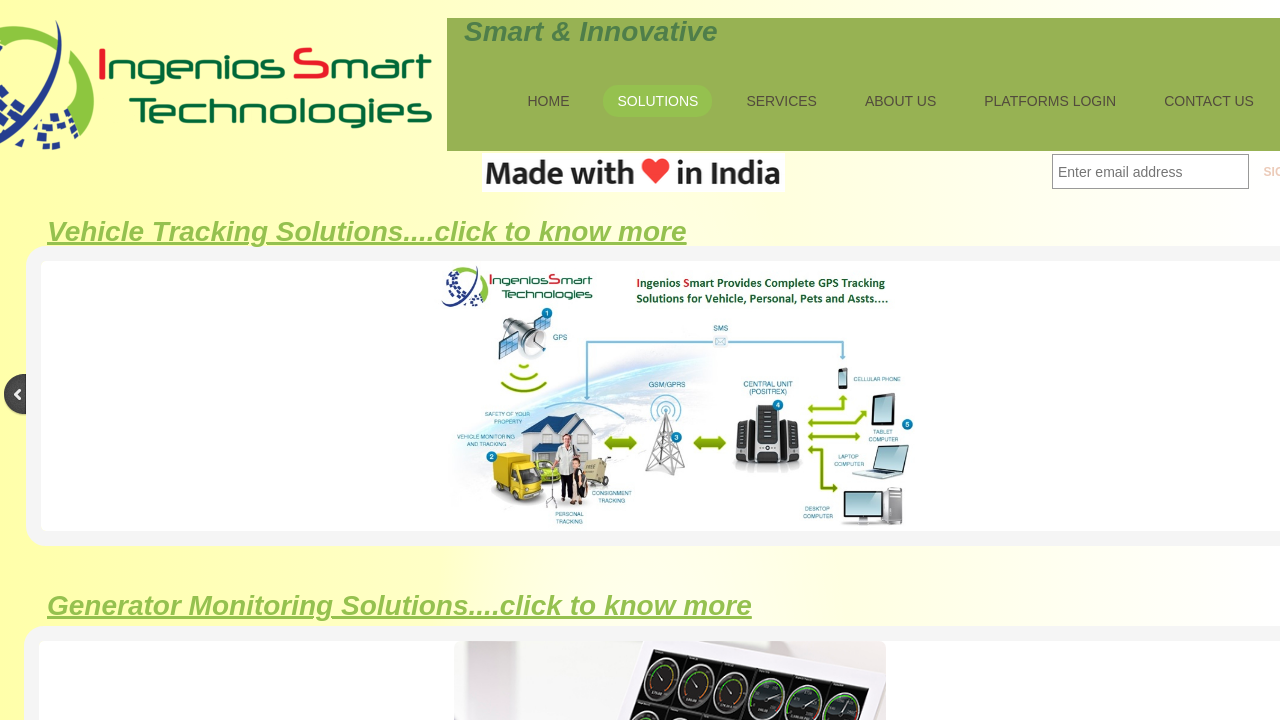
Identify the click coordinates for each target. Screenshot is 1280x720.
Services (781, 101)
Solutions (657, 101)
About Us (900, 101)
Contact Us (1209, 101)
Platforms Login (1050, 101)
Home (548, 101)
